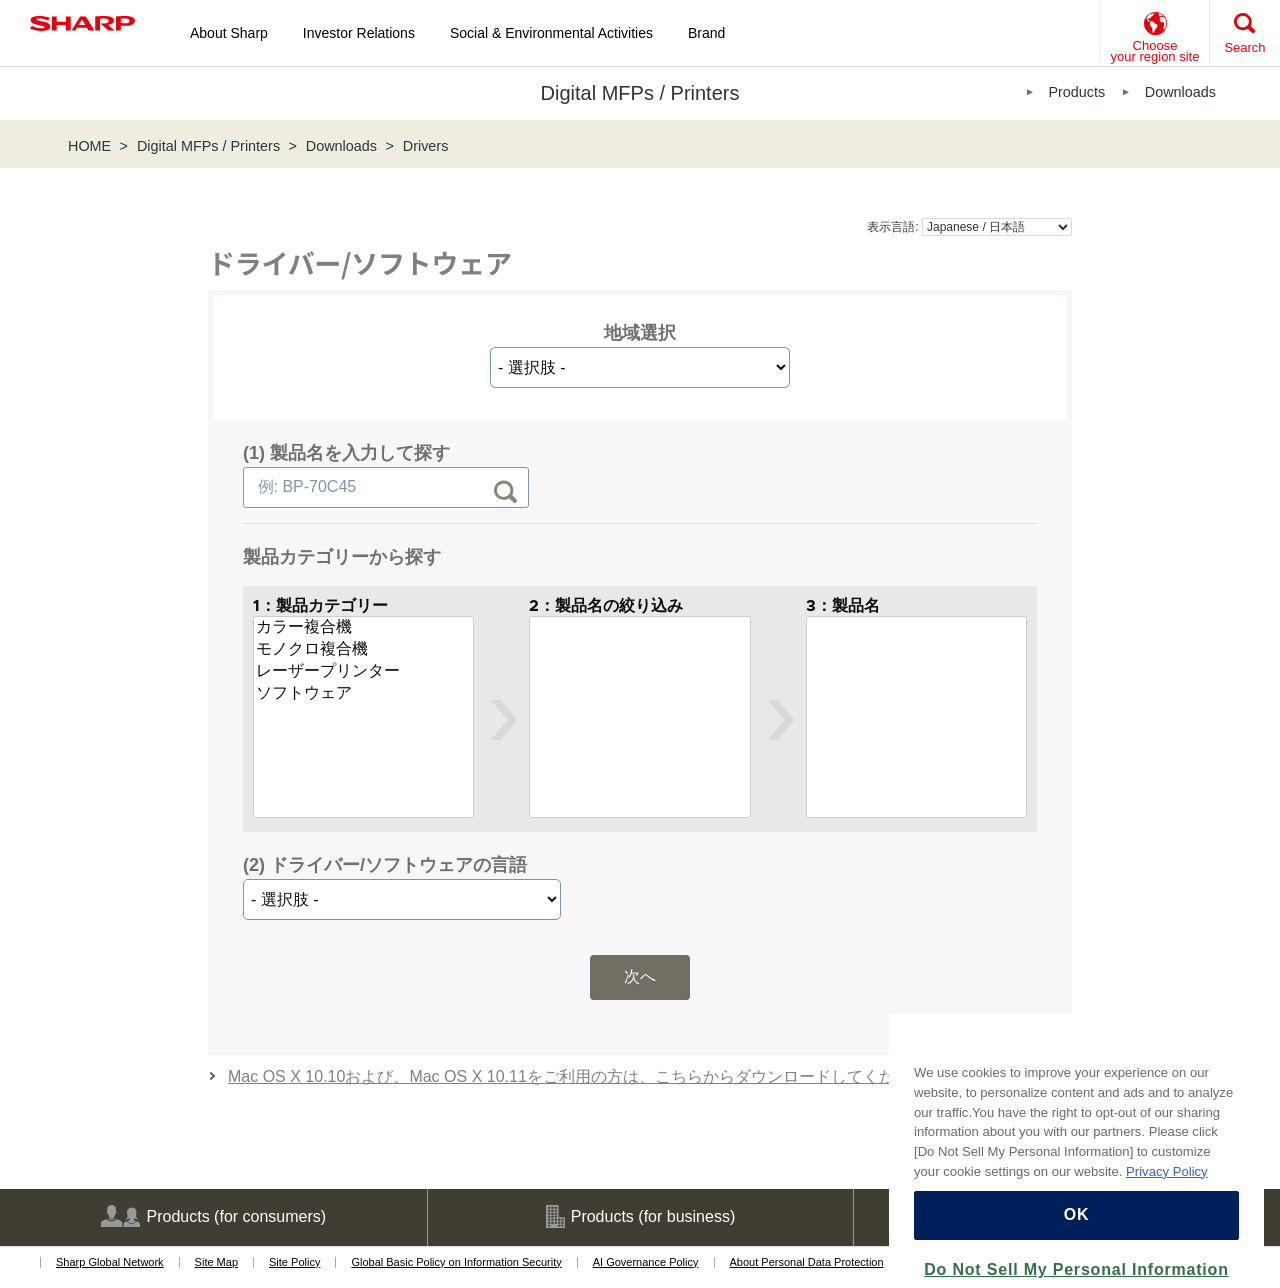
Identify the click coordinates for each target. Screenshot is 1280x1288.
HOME (89, 146)
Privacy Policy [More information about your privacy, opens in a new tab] (1167, 1206)
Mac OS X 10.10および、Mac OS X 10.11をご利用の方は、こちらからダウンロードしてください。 (585, 1076)
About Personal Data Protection (807, 1262)
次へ (640, 976)
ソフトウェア (363, 694)
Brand (706, 33)
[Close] (1239, 1079)
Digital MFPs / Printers (208, 146)
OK (1077, 1250)
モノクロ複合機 (363, 650)
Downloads (1180, 92)
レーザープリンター (363, 672)
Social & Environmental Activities (551, 33)
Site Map (216, 1262)
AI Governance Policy (646, 1262)
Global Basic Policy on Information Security (456, 1262)
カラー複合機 (363, 628)
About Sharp (229, 33)
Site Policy (294, 1262)
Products (1076, 92)
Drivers (426, 146)
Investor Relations (359, 33)
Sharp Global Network (110, 1262)
